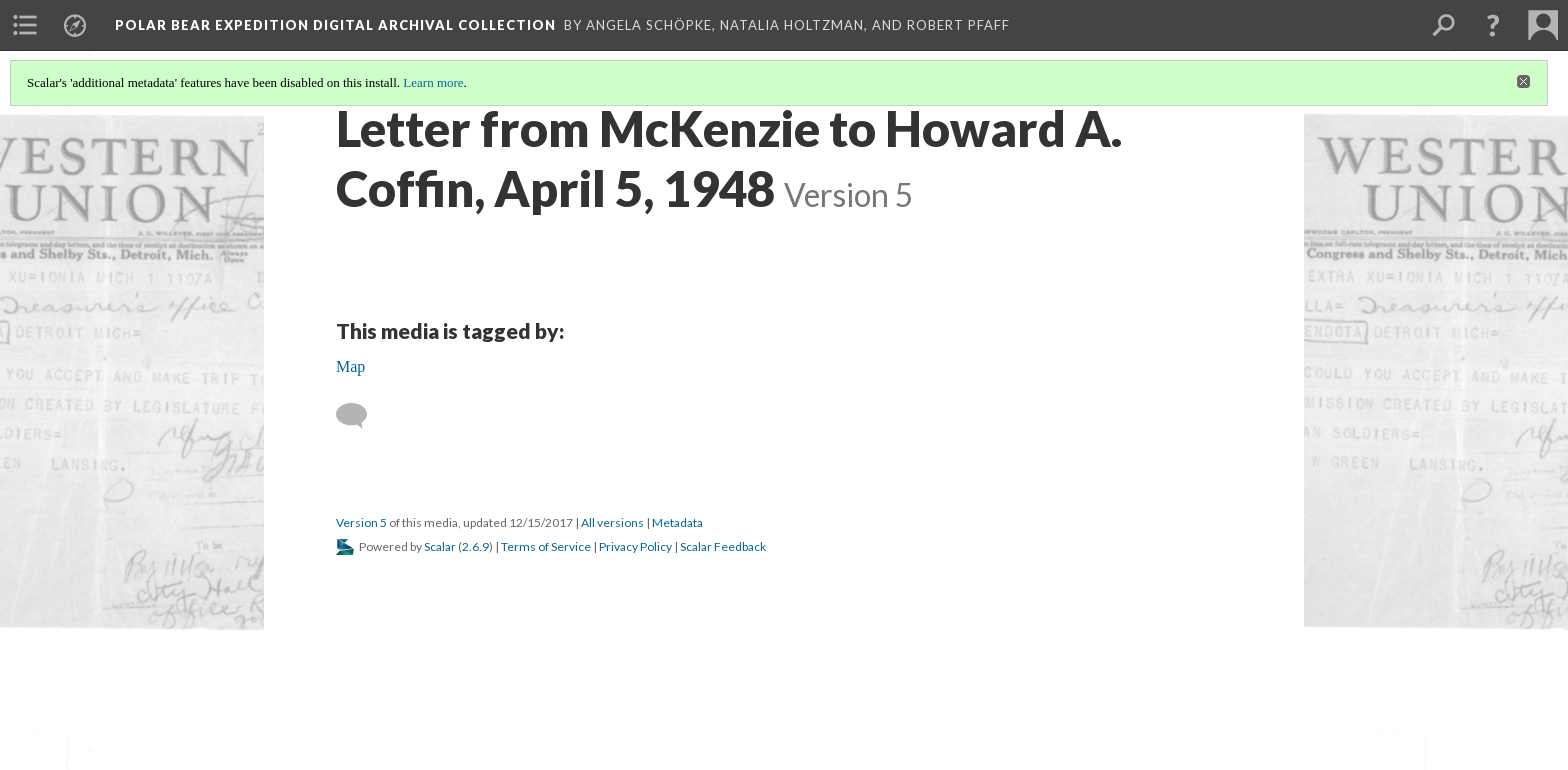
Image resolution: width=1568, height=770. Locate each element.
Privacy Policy (635, 546)
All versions (612, 522)
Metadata (677, 522)
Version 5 (361, 522)
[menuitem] (25, 25)
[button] (1493, 25)
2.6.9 (475, 546)
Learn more (433, 82)
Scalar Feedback (723, 546)
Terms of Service (546, 546)
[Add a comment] (360, 416)
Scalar (440, 546)
